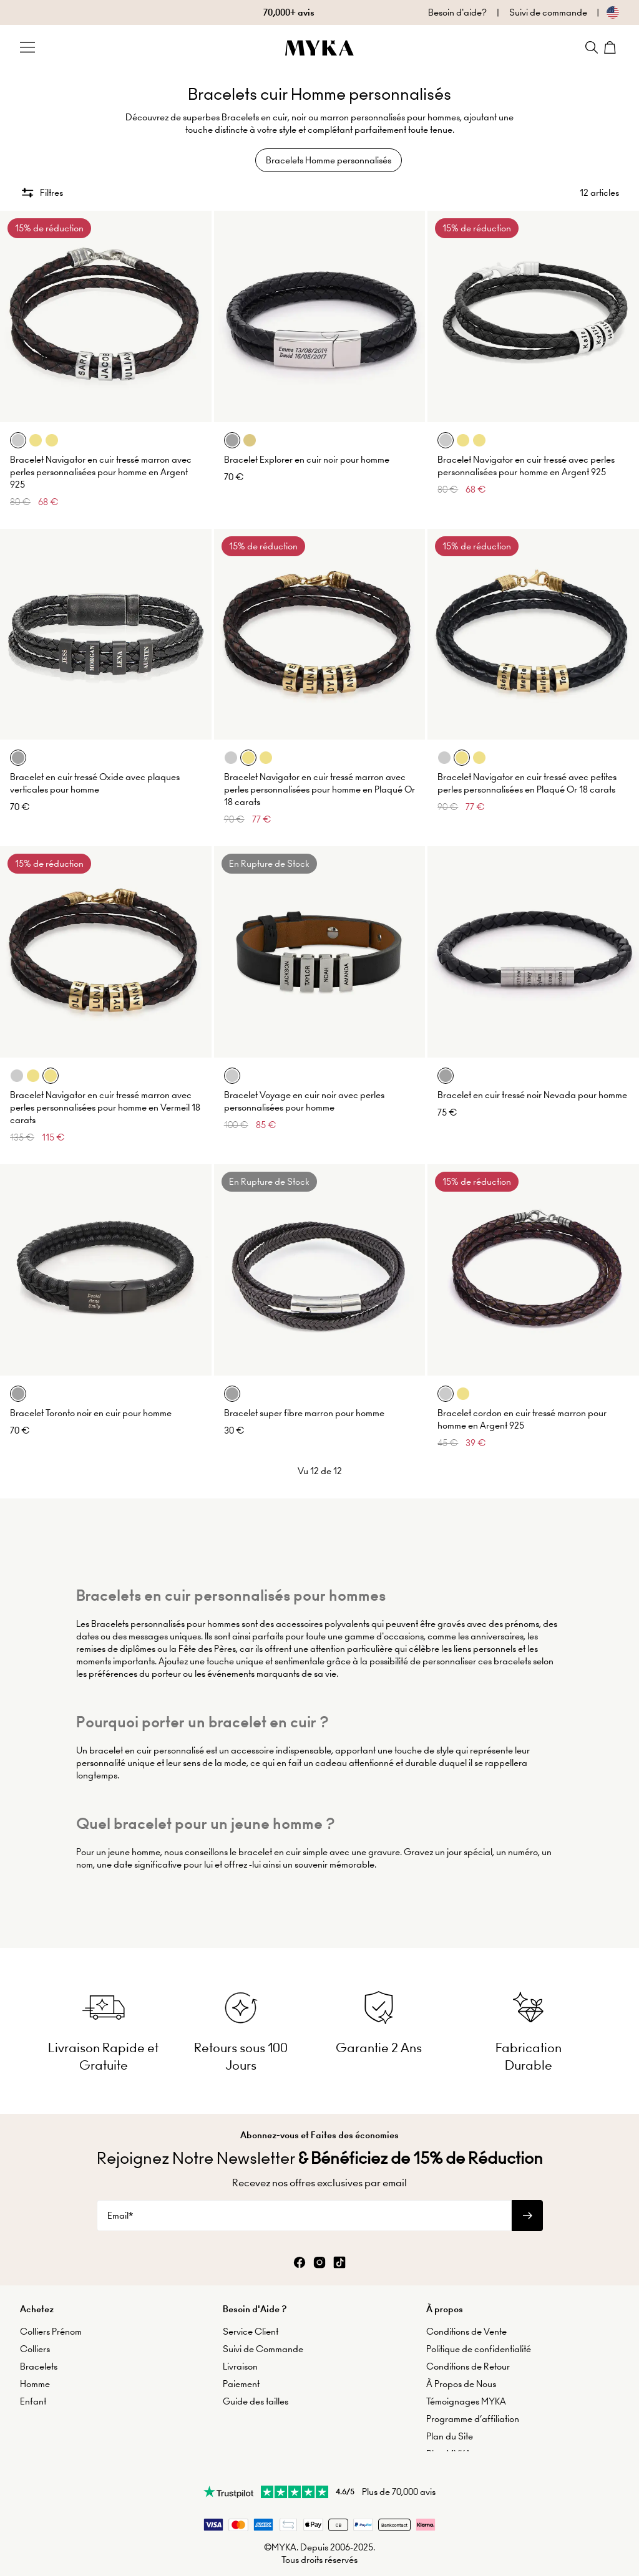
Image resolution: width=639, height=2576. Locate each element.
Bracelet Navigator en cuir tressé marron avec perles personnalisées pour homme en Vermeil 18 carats (105, 1099)
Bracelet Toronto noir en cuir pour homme (91, 1404)
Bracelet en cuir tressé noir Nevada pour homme (532, 1086)
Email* (120, 2200)
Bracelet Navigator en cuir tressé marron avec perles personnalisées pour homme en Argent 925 (101, 463)
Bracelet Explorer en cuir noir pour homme (306, 450)
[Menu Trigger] (27, 47)
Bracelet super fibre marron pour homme (304, 1404)
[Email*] (304, 2201)
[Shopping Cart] (611, 47)
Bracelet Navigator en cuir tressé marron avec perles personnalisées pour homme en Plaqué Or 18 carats (319, 781)
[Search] (591, 47)
